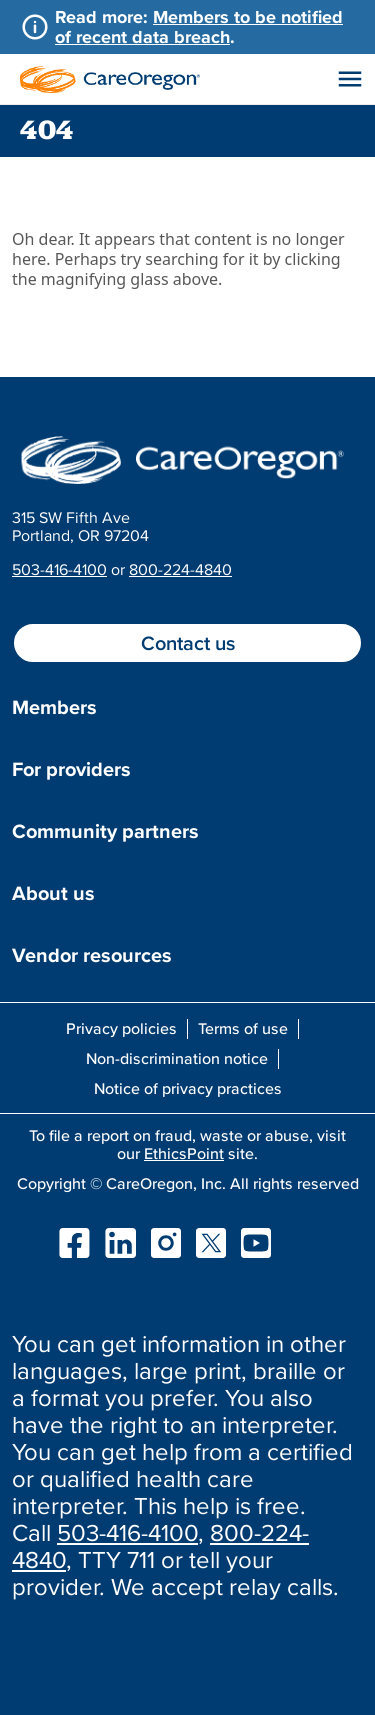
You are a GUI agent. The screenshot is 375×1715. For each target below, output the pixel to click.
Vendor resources (92, 955)
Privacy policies (121, 1028)
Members (54, 707)
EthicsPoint (184, 1153)
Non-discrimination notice (177, 1058)
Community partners (105, 831)
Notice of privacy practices (188, 1088)
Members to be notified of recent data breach (199, 26)
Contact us (188, 643)
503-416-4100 (59, 569)
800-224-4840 (180, 569)
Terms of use (243, 1028)
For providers (71, 769)
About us (53, 893)
